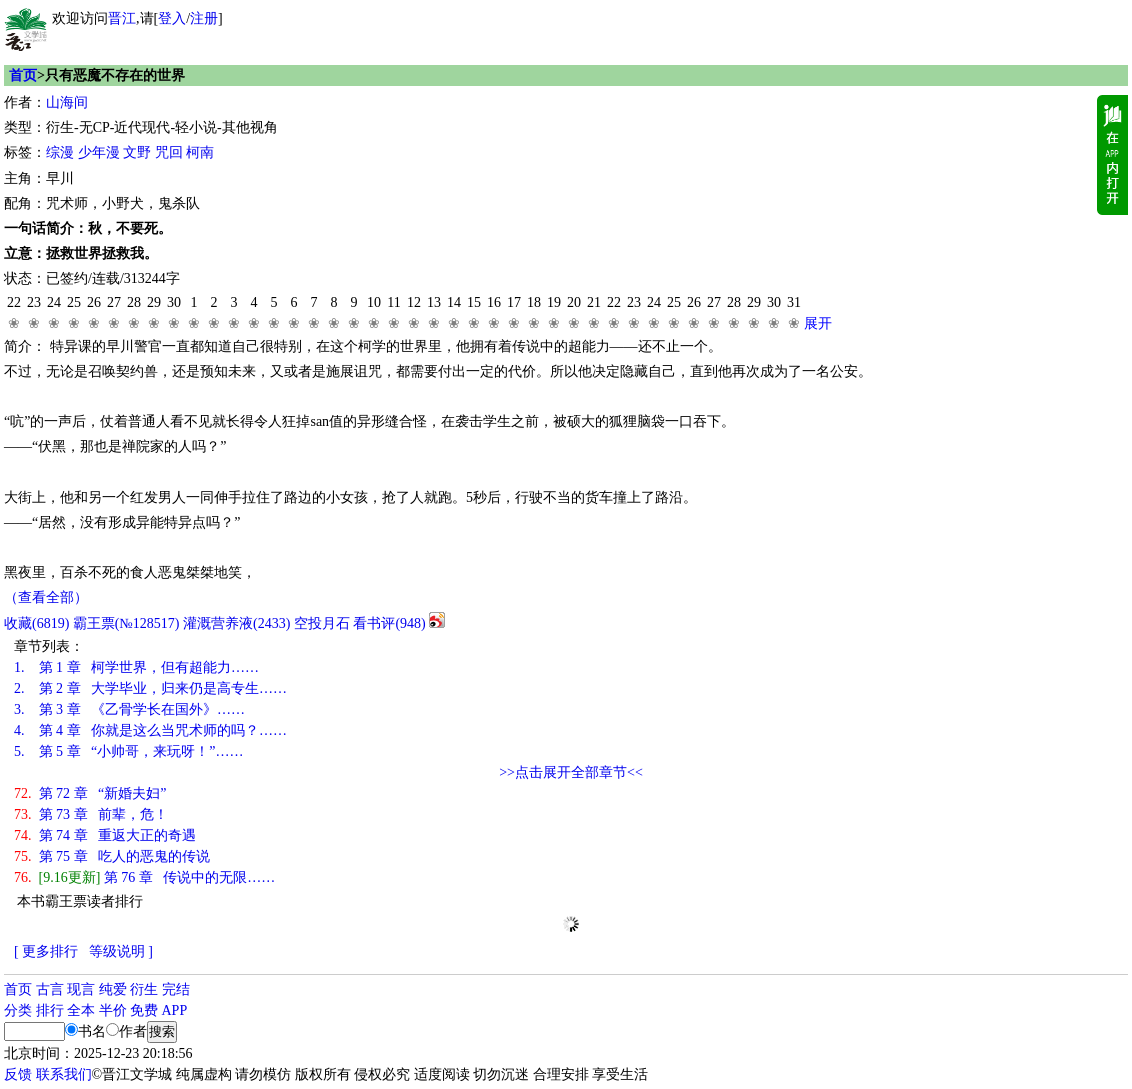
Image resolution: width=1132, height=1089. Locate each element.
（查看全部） (46, 597)
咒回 (169, 152)
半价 (113, 1010)
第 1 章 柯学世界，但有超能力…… (136, 667)
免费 (144, 1010)
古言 (50, 989)
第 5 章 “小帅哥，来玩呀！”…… (128, 751)
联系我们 (64, 1074)
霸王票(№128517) (126, 623)
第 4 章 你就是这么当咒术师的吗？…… (150, 730)
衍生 (144, 989)
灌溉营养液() (236, 623)
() (36, 623)
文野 (137, 152)
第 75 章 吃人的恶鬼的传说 (112, 856)
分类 (18, 1010)
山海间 (67, 102)
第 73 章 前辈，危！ (91, 814)
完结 (176, 989)
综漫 (60, 152)
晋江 (122, 18)
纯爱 (113, 989)
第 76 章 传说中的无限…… (144, 877)
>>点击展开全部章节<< (571, 772)
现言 (81, 989)
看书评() (389, 623)
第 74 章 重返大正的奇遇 (105, 835)
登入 (172, 18)
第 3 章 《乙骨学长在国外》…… (129, 709)
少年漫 (99, 152)
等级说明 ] (121, 951)
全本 (81, 1010)
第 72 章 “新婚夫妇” (90, 793)
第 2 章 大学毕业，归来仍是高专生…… (150, 688)
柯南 (200, 152)
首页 (23, 75)
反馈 (18, 1074)
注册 (204, 18)
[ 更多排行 (46, 951)
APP (175, 1010)
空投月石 (322, 623)
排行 (50, 1010)
